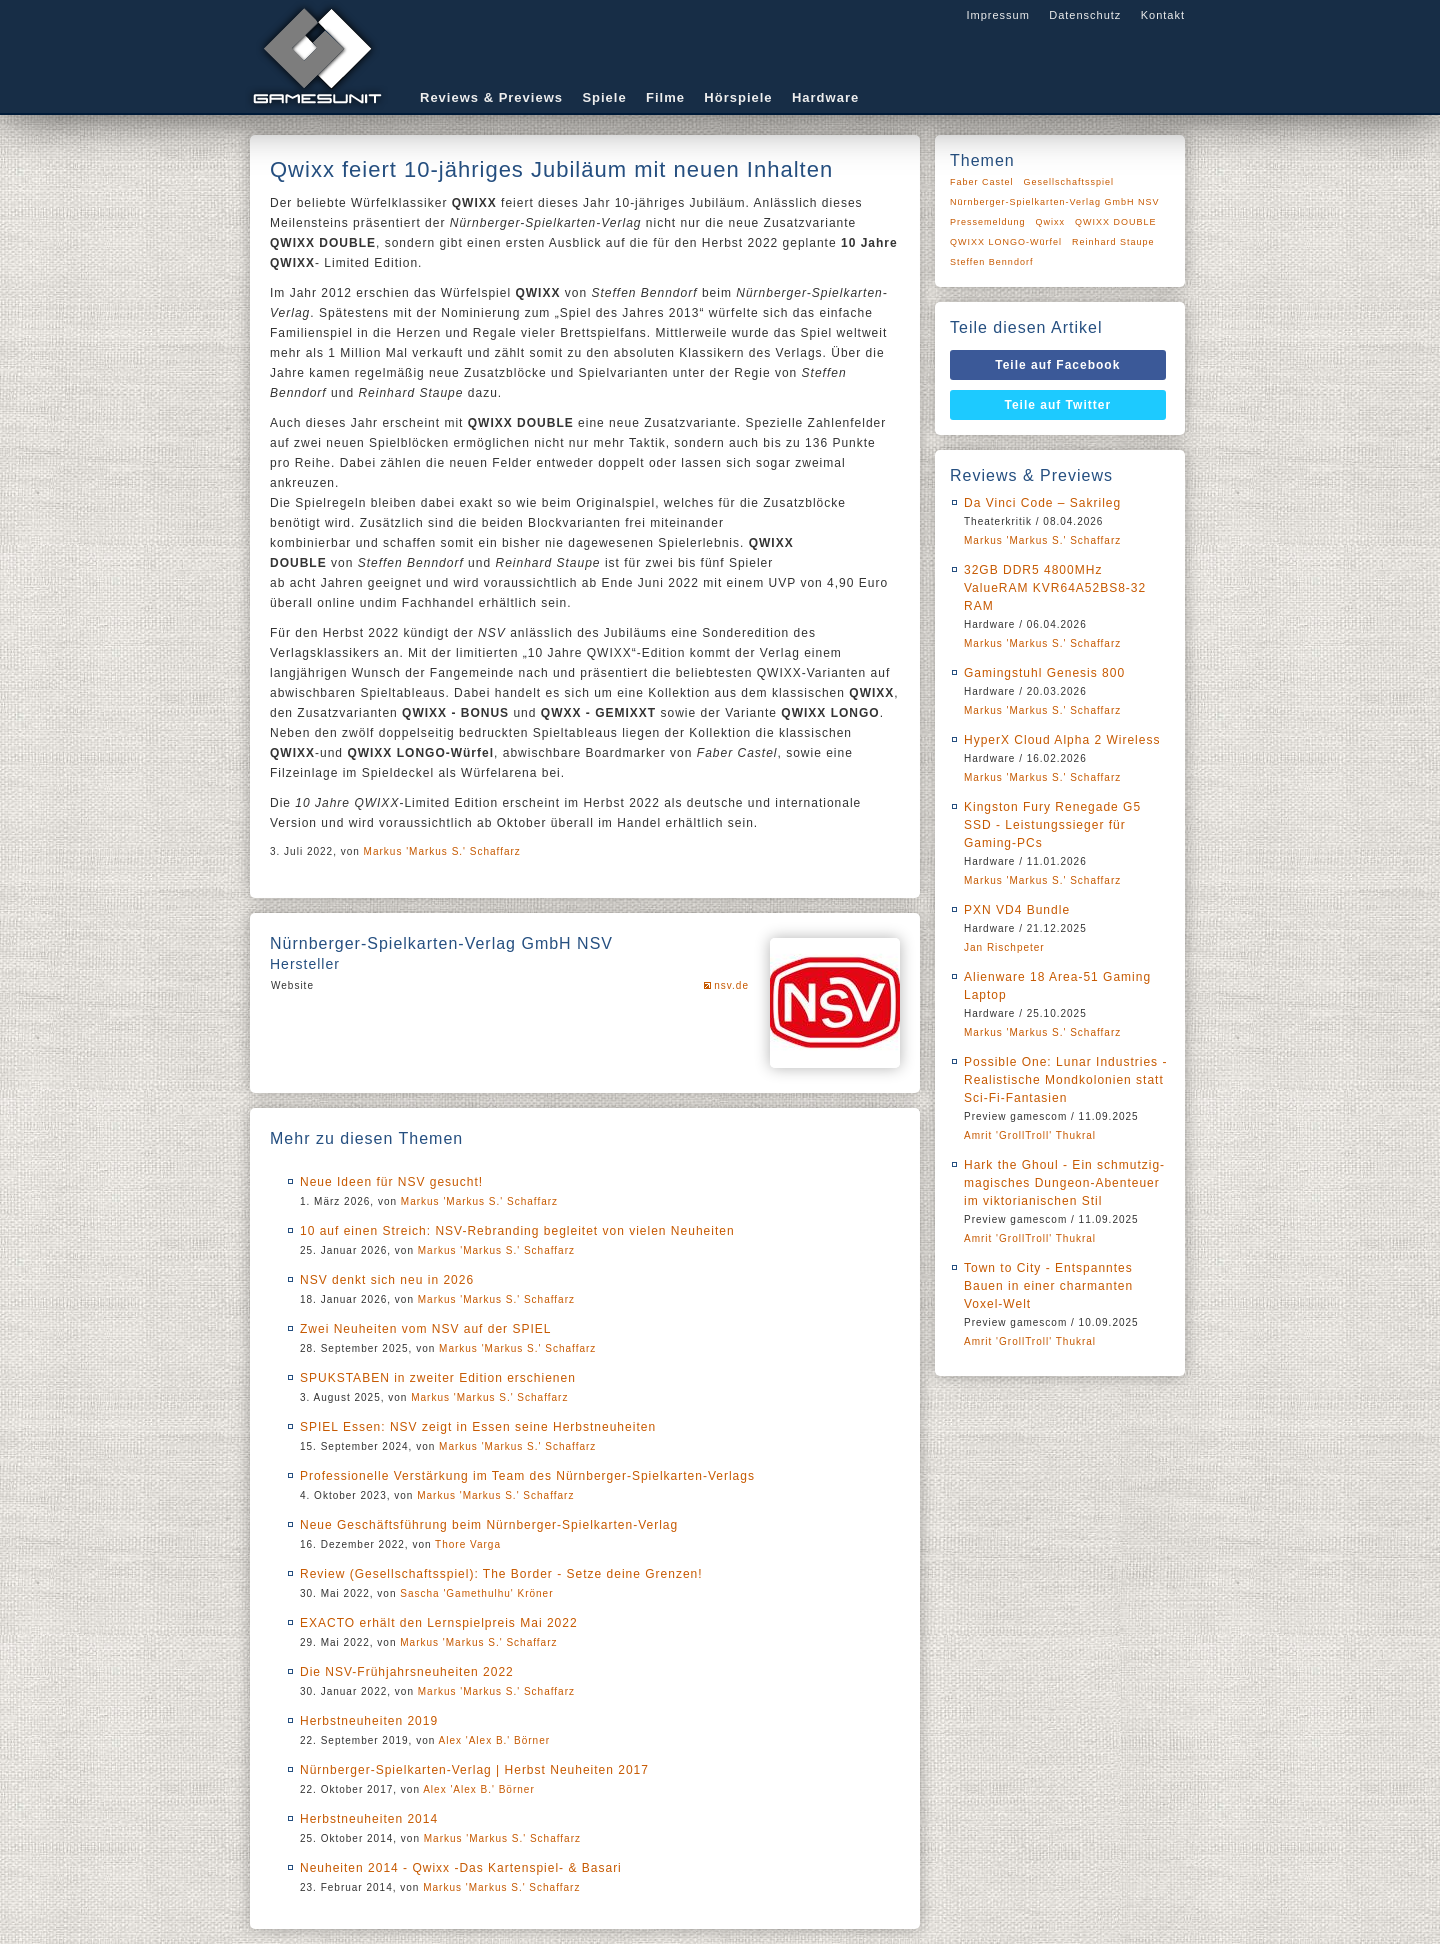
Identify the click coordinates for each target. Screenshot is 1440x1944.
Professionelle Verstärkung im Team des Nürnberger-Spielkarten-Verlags (527, 1476)
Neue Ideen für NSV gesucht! (391, 1182)
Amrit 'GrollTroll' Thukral (1030, 1135)
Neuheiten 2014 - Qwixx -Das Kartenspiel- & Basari (461, 1868)
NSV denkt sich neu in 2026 (387, 1280)
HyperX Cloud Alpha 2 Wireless (1062, 740)
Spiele (604, 97)
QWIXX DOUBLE (1116, 222)
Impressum (997, 15)
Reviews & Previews (491, 97)
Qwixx (1051, 222)
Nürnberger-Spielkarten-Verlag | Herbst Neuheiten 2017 (474, 1770)
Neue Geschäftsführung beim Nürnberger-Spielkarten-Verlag (489, 1525)
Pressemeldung (988, 222)
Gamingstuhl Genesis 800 (1044, 673)
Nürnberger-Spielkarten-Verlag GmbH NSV (1055, 202)
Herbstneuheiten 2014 (369, 1819)
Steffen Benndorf (991, 262)
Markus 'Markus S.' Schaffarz (442, 851)
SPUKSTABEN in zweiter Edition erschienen (438, 1378)
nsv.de (731, 985)
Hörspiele (738, 97)
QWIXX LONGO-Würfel (1006, 242)
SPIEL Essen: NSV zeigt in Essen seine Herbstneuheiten (478, 1427)
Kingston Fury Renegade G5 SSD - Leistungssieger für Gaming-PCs (1052, 825)
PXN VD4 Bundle (1017, 910)
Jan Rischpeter (1004, 947)
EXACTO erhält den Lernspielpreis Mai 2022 (439, 1623)
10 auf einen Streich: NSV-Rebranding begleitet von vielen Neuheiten (517, 1231)
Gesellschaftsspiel (1069, 182)
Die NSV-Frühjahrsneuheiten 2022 (407, 1672)
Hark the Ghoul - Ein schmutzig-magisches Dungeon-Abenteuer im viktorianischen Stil (1064, 1183)
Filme (665, 97)
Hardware (825, 97)
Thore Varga (468, 1544)
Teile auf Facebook (1057, 365)
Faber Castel (982, 182)
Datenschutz (1085, 15)
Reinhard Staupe (1113, 242)
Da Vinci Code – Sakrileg (1042, 503)
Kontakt (1163, 15)
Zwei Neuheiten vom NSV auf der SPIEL (425, 1329)
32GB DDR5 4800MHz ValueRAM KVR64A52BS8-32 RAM (1055, 588)
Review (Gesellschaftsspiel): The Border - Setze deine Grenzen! (501, 1574)
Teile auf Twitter (1058, 405)
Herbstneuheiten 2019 (369, 1721)
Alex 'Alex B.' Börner (495, 1740)
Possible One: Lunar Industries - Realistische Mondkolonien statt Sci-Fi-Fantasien (1065, 1080)
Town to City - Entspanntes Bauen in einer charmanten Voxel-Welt (1048, 1286)
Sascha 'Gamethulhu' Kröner (476, 1593)
